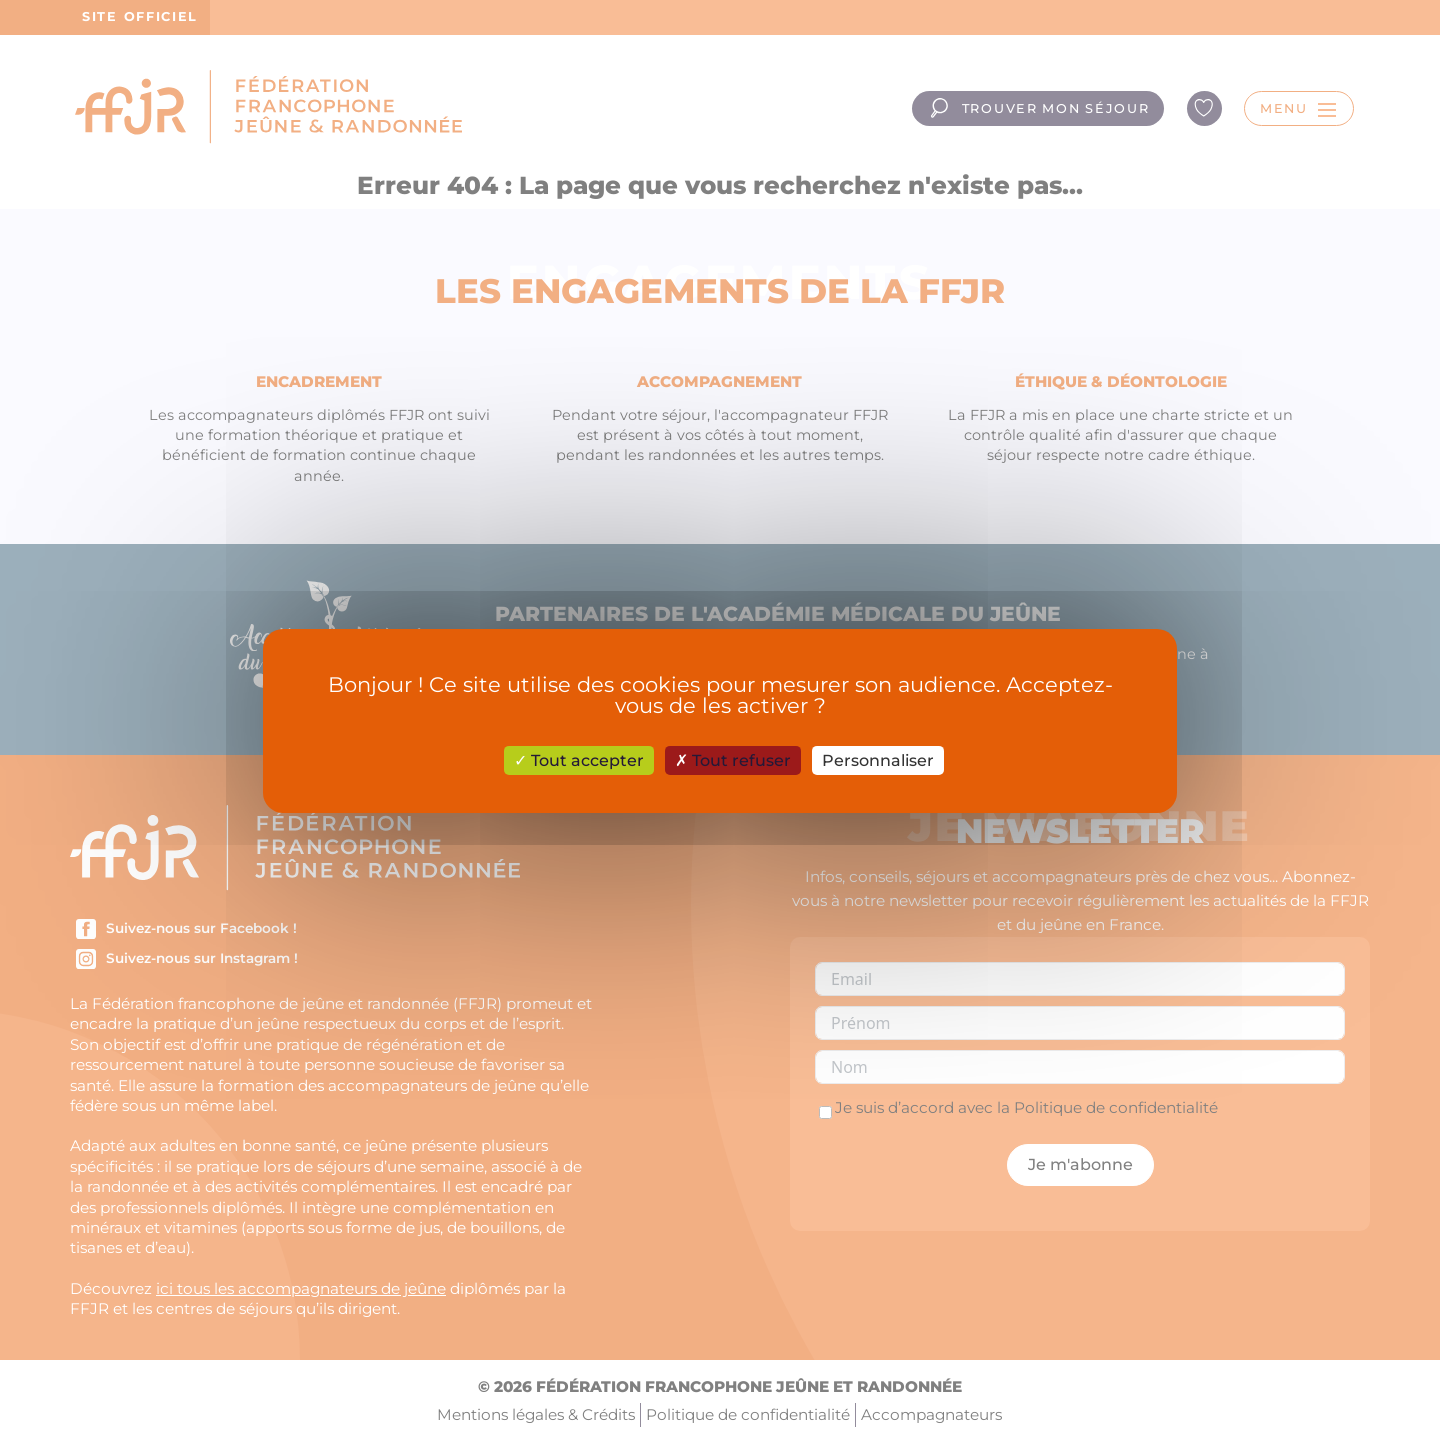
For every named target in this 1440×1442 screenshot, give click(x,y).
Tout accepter (579, 760)
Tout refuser (733, 760)
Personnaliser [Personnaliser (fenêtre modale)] (878, 760)
